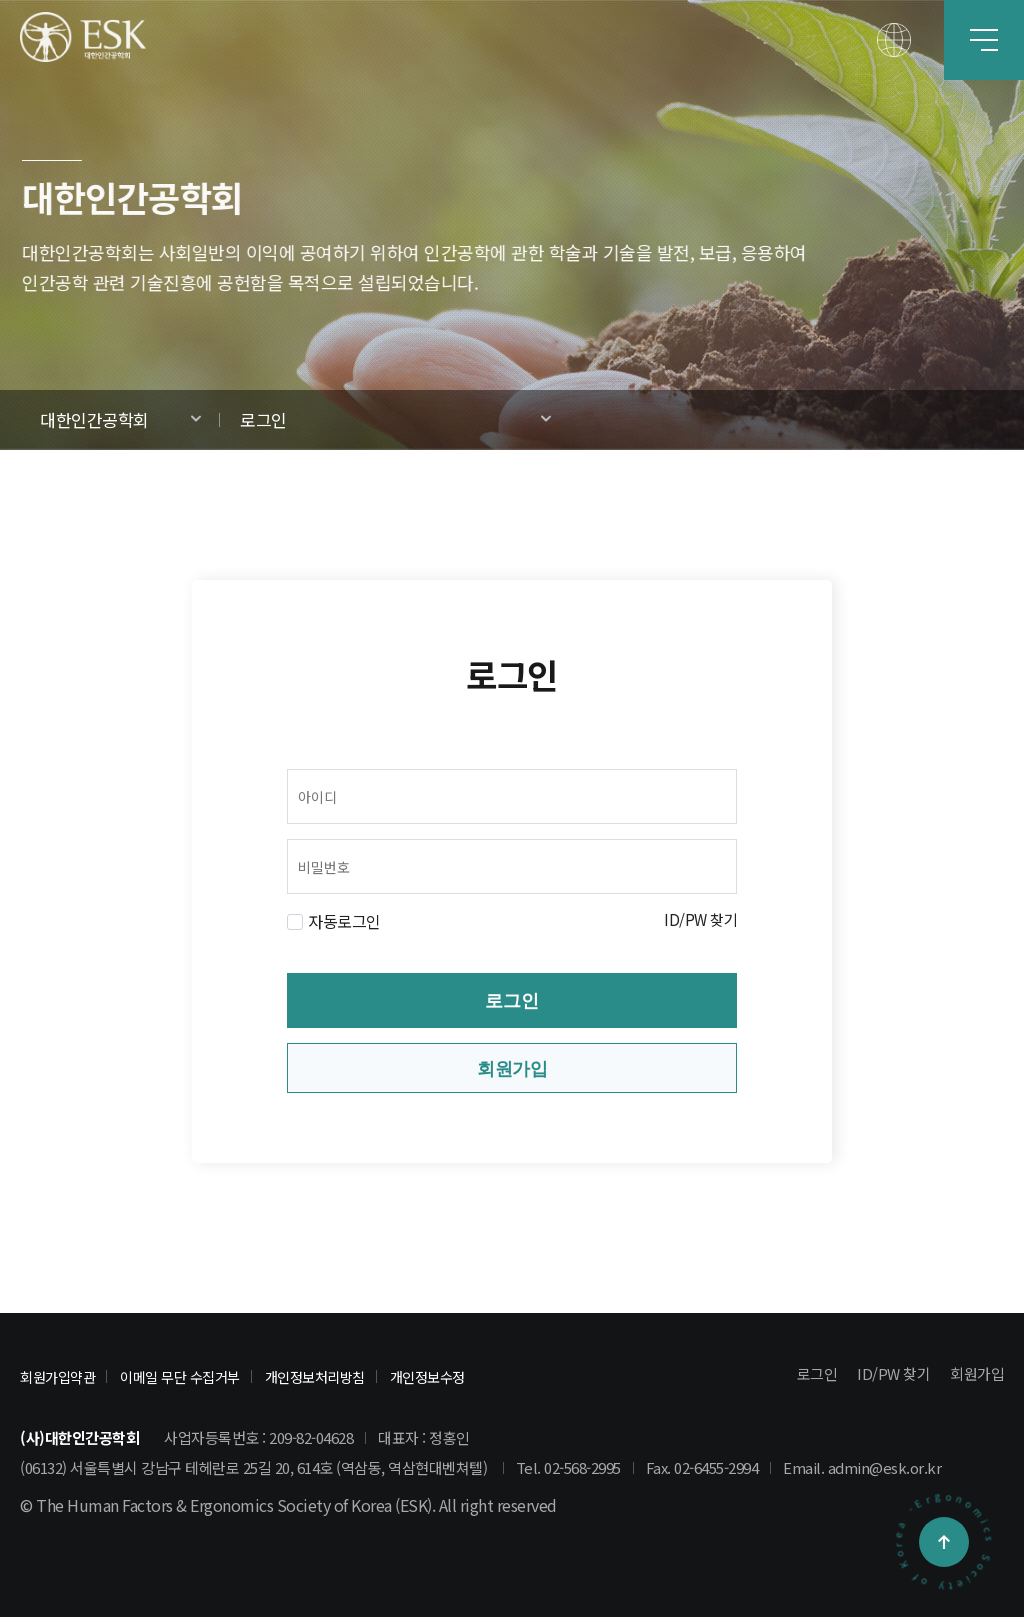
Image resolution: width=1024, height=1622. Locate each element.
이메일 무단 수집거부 (190, 1381)
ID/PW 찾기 (699, 921)
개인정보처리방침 (334, 1381)
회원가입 (512, 1071)
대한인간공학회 (94, 419)
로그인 (263, 419)
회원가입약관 (60, 1381)
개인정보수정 (453, 1381)
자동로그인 (344, 921)
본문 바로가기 (0, 0)
